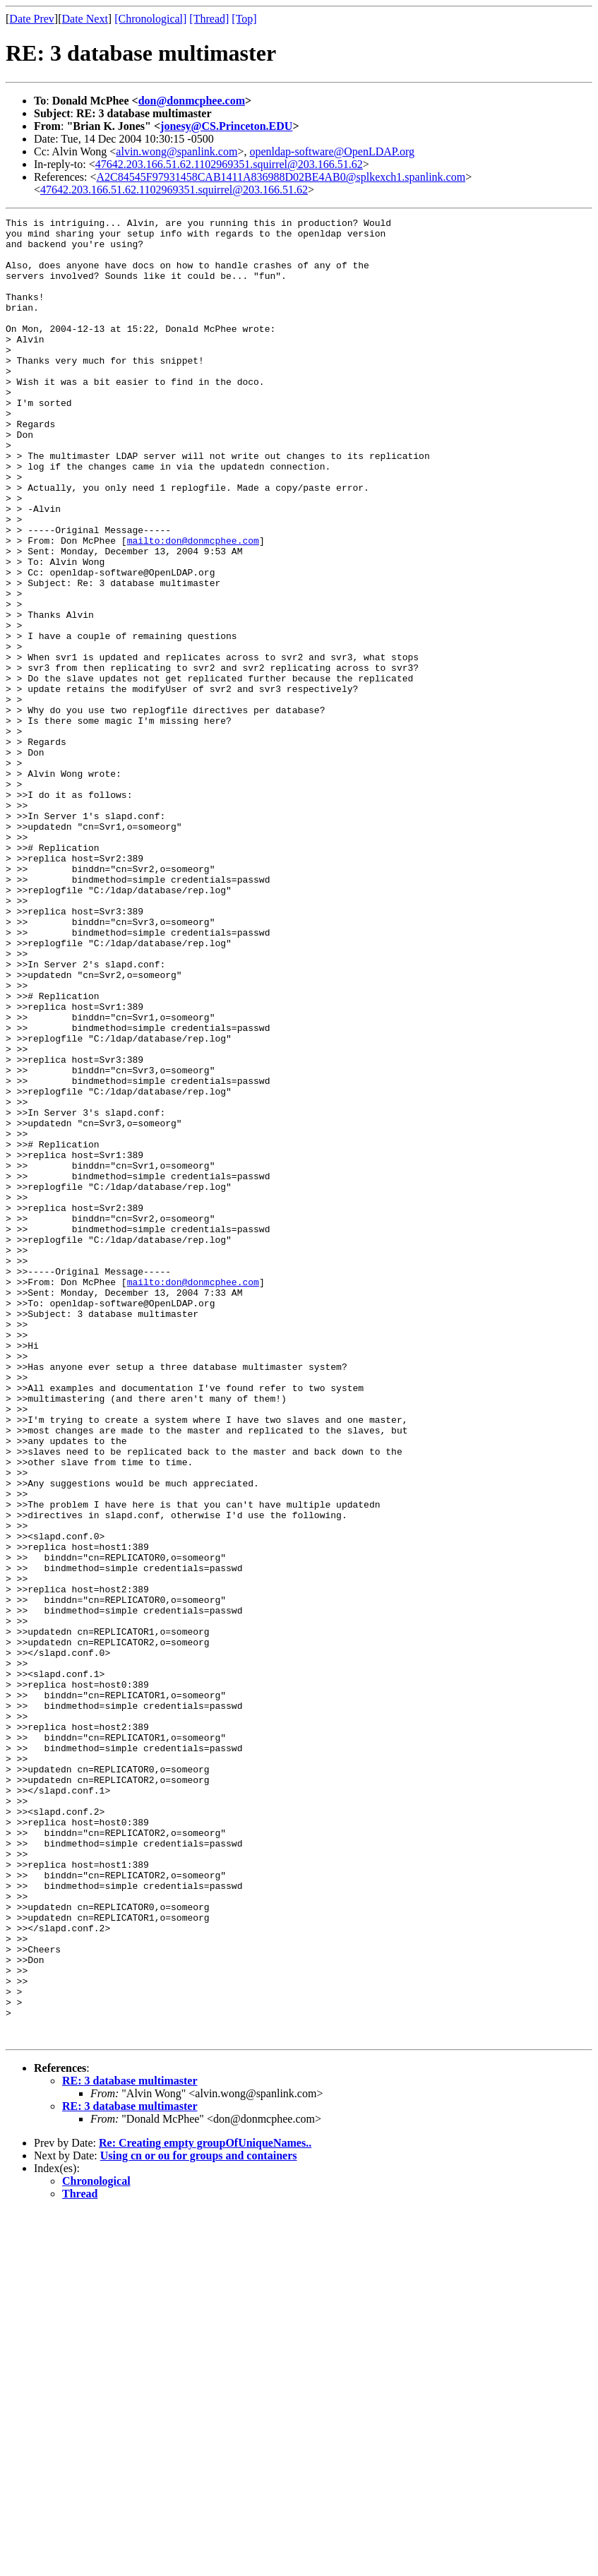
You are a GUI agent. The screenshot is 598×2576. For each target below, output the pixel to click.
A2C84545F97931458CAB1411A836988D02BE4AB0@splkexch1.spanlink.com (281, 177)
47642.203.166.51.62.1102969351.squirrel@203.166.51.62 (229, 164)
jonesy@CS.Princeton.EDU (226, 126)
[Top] (244, 19)
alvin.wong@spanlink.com (176, 151)
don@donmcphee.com (191, 101)
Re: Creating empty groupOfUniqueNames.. (205, 2507)
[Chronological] (150, 19)
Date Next (85, 19)
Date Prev (31, 19)
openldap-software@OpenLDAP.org (331, 151)
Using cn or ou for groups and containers (198, 2520)
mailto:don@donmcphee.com (193, 606)
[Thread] (209, 19)
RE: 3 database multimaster (130, 2445)
